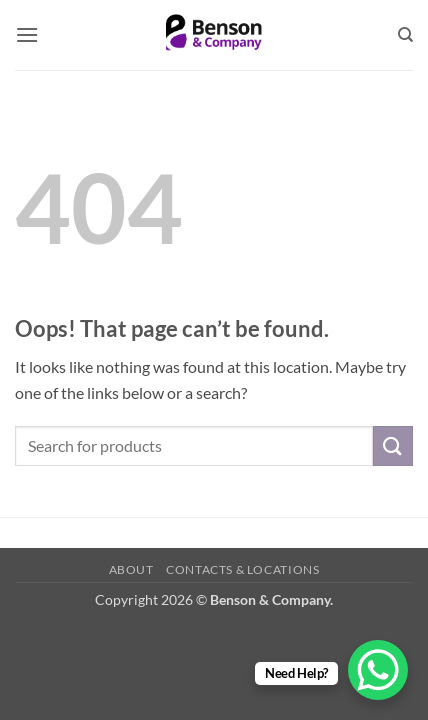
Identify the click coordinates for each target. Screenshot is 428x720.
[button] (27, 34)
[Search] (405, 35)
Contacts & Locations (242, 569)
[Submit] (393, 445)
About (131, 569)
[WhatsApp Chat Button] (378, 670)
